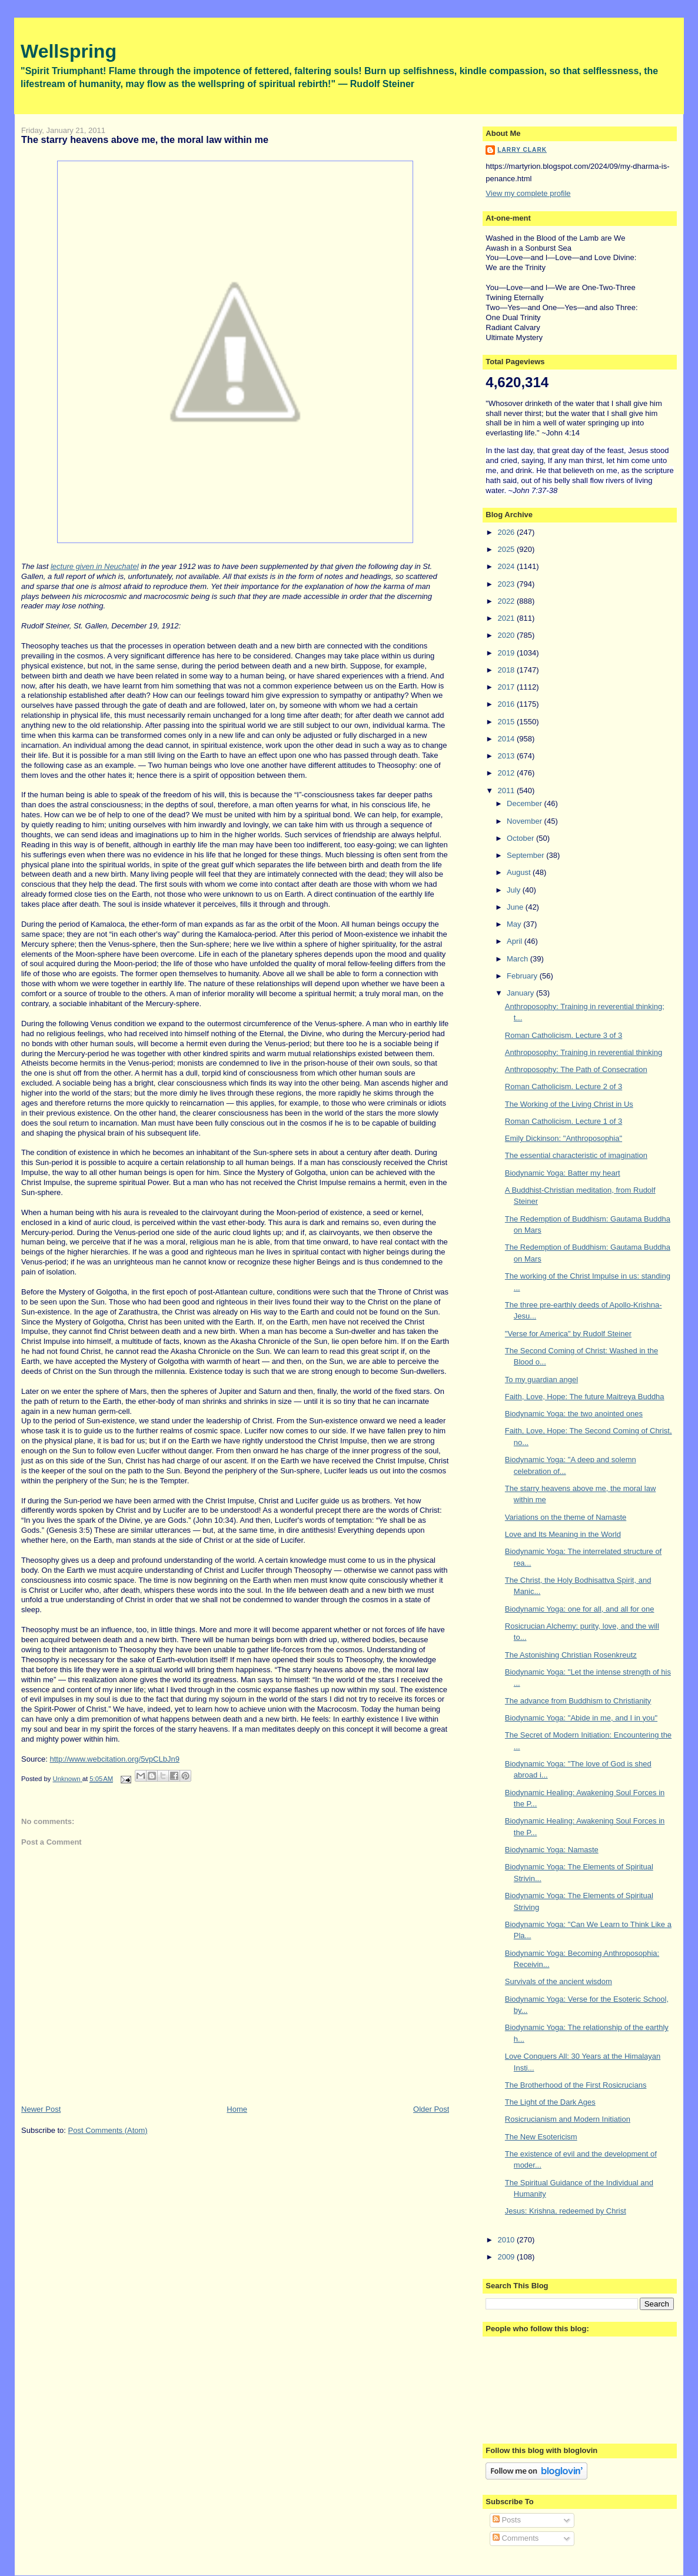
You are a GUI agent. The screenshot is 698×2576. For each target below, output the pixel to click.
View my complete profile (528, 193)
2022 (507, 601)
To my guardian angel (541, 1379)
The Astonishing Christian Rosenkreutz (571, 1654)
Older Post (431, 2109)
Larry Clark (522, 150)
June (516, 907)
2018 (507, 669)
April (515, 941)
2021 (507, 618)
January (521, 993)
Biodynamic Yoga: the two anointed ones (574, 1413)
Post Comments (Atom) (108, 2130)
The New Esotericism (541, 2136)
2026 (507, 532)
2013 (507, 755)
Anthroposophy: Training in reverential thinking (583, 1052)
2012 (507, 772)
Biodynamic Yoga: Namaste (552, 1849)
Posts (507, 2519)
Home (237, 2109)
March (518, 958)
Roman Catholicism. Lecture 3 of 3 (563, 1035)
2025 (507, 549)
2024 (507, 566)
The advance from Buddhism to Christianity (578, 1700)
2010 (507, 2239)
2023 (507, 584)
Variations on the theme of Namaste (565, 1517)
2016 (507, 704)
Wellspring (69, 51)
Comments (516, 2538)
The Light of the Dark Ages (550, 2102)
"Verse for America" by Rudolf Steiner (568, 1333)
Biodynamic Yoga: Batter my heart (562, 1173)
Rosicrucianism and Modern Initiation (567, 2119)
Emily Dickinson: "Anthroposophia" (563, 1138)
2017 (507, 687)
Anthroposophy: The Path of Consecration (576, 1069)
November (525, 821)
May (515, 924)
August (520, 872)
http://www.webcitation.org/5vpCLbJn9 (115, 1759)
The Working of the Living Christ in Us (569, 1104)
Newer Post (41, 2109)
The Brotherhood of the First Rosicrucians (576, 2085)
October (521, 838)
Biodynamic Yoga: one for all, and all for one (579, 1609)
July (515, 890)
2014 (507, 738)
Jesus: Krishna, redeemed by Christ (565, 2210)
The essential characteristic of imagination (576, 1155)
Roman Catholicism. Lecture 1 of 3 (563, 1121)
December (525, 803)
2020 (507, 635)
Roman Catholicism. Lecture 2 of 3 (563, 1086)
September (526, 855)
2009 (507, 2256)
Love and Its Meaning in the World (563, 1534)
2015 (507, 721)
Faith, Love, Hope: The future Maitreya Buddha (584, 1396)
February (523, 975)
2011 (507, 790)
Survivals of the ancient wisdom (558, 1981)
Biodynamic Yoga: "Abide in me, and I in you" (581, 1717)
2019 (507, 652)
